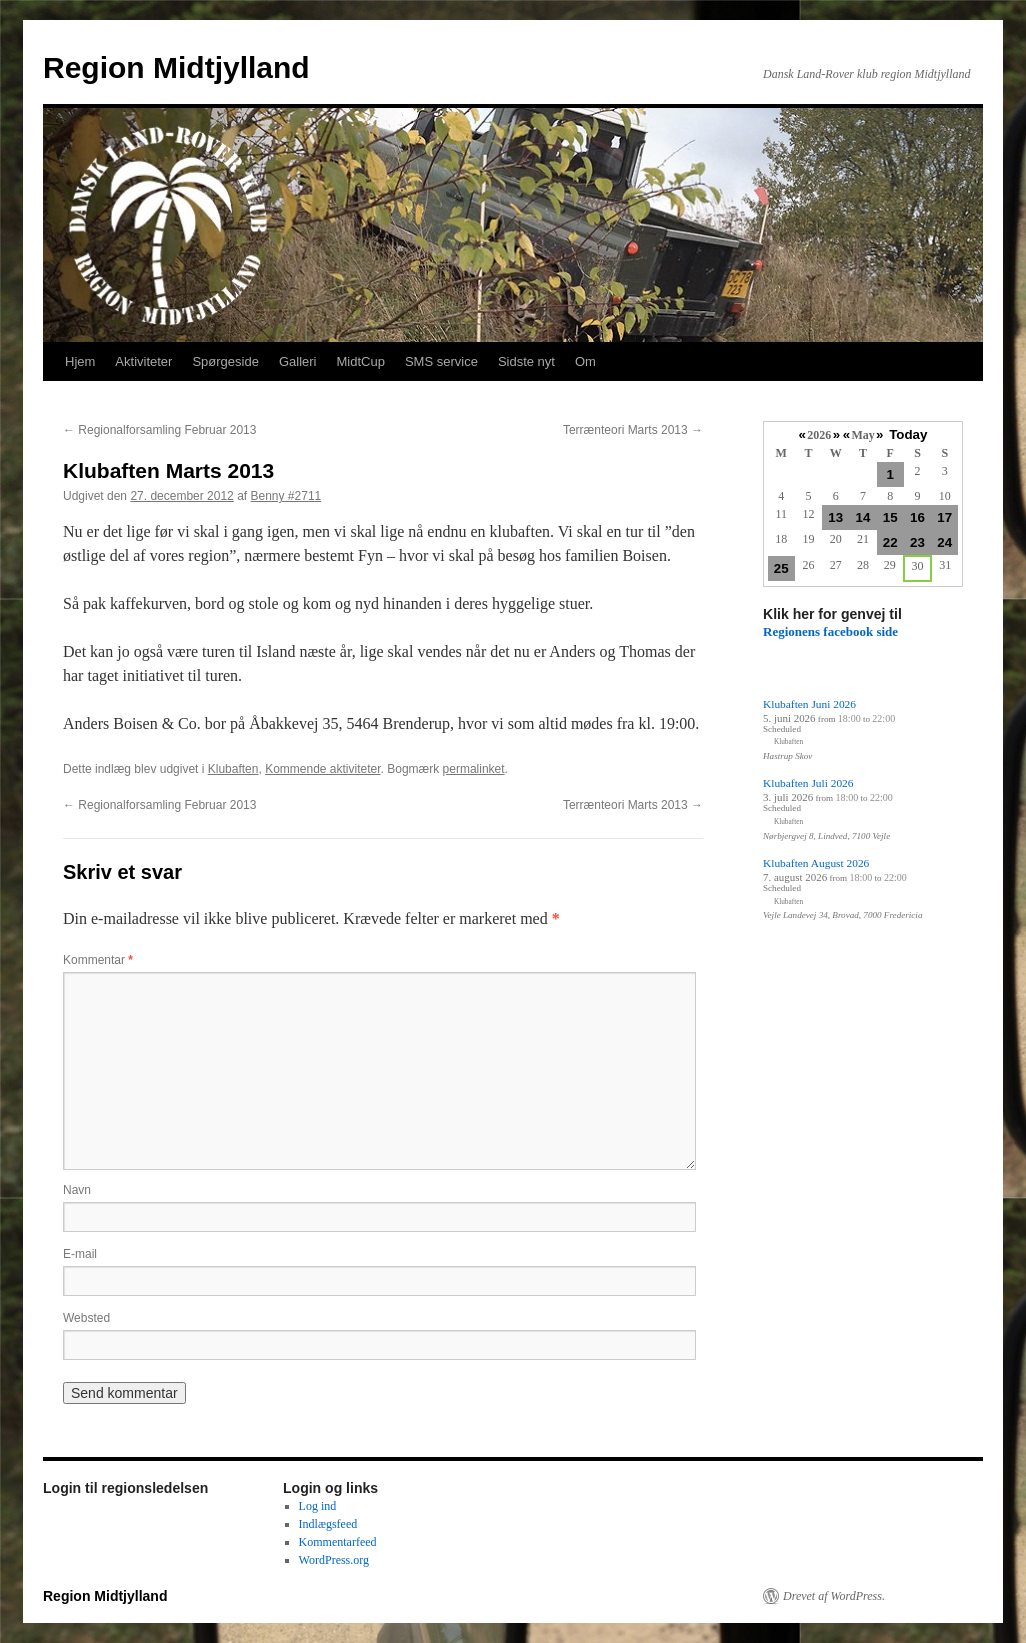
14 (863, 517)
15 (890, 517)
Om (585, 361)
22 (890, 542)
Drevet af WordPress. (834, 1596)
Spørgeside (225, 361)
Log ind (318, 1506)
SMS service (441, 361)
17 (944, 517)
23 (917, 542)
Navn (77, 1190)
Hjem (80, 361)
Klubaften (233, 769)
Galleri (298, 361)
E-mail (80, 1254)
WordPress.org (334, 1560)
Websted (86, 1318)
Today (908, 434)
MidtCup (360, 361)
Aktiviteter (143, 361)
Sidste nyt (526, 361)
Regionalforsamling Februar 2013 (159, 430)
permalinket (474, 769)
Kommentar (98, 960)
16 (917, 517)
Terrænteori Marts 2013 (633, 430)
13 (835, 517)
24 (944, 542)
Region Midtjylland (176, 67)
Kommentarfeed (338, 1542)
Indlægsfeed (328, 1524)
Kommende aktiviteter (322, 769)
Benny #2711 (286, 496)
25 (781, 568)
